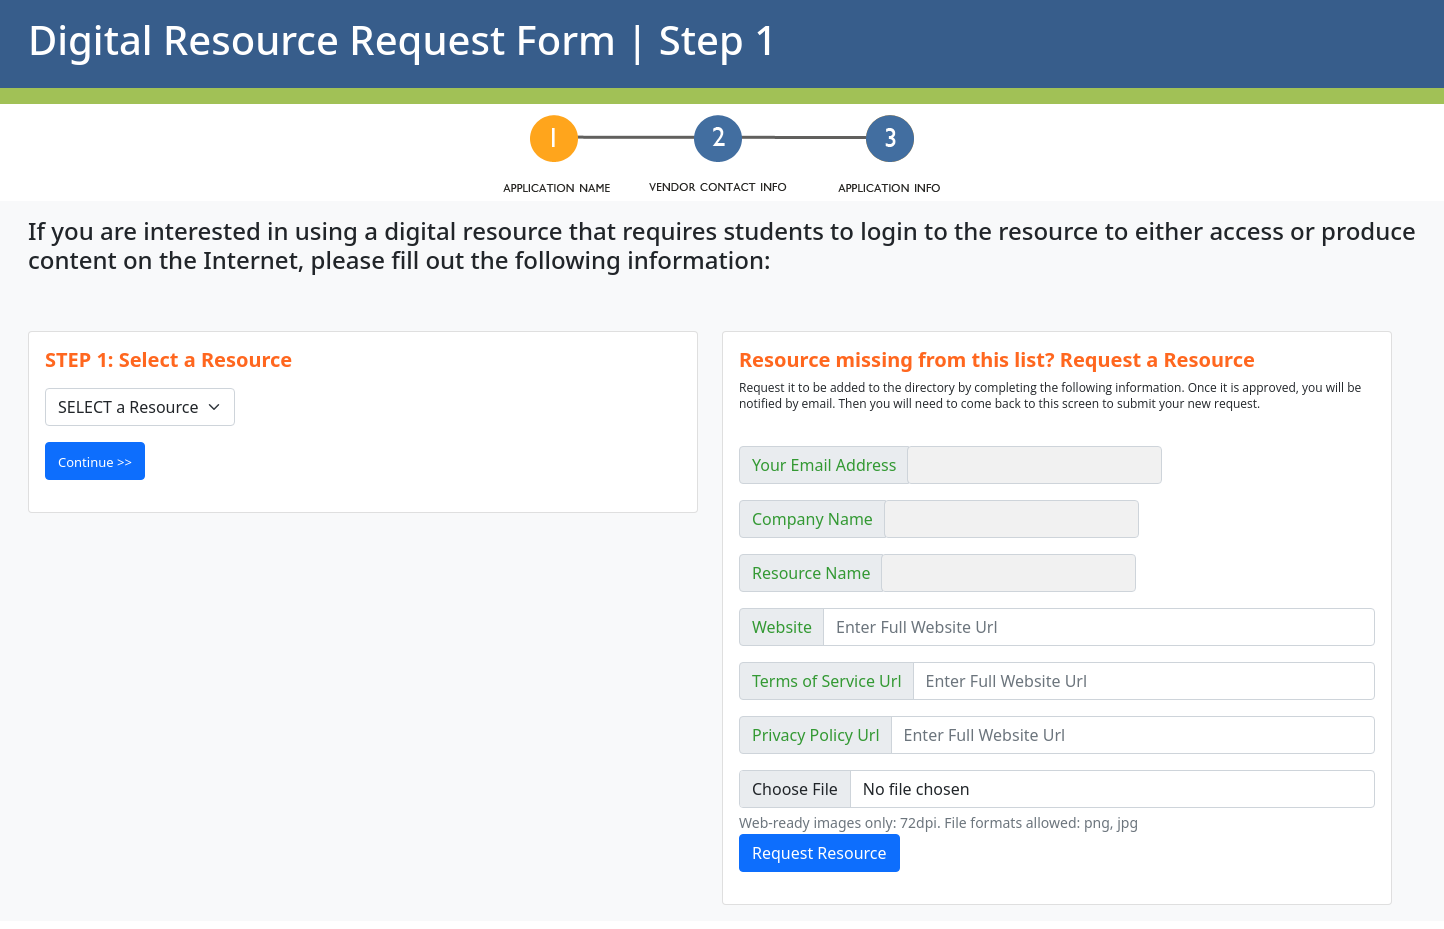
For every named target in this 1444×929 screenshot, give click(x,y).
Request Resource (819, 853)
